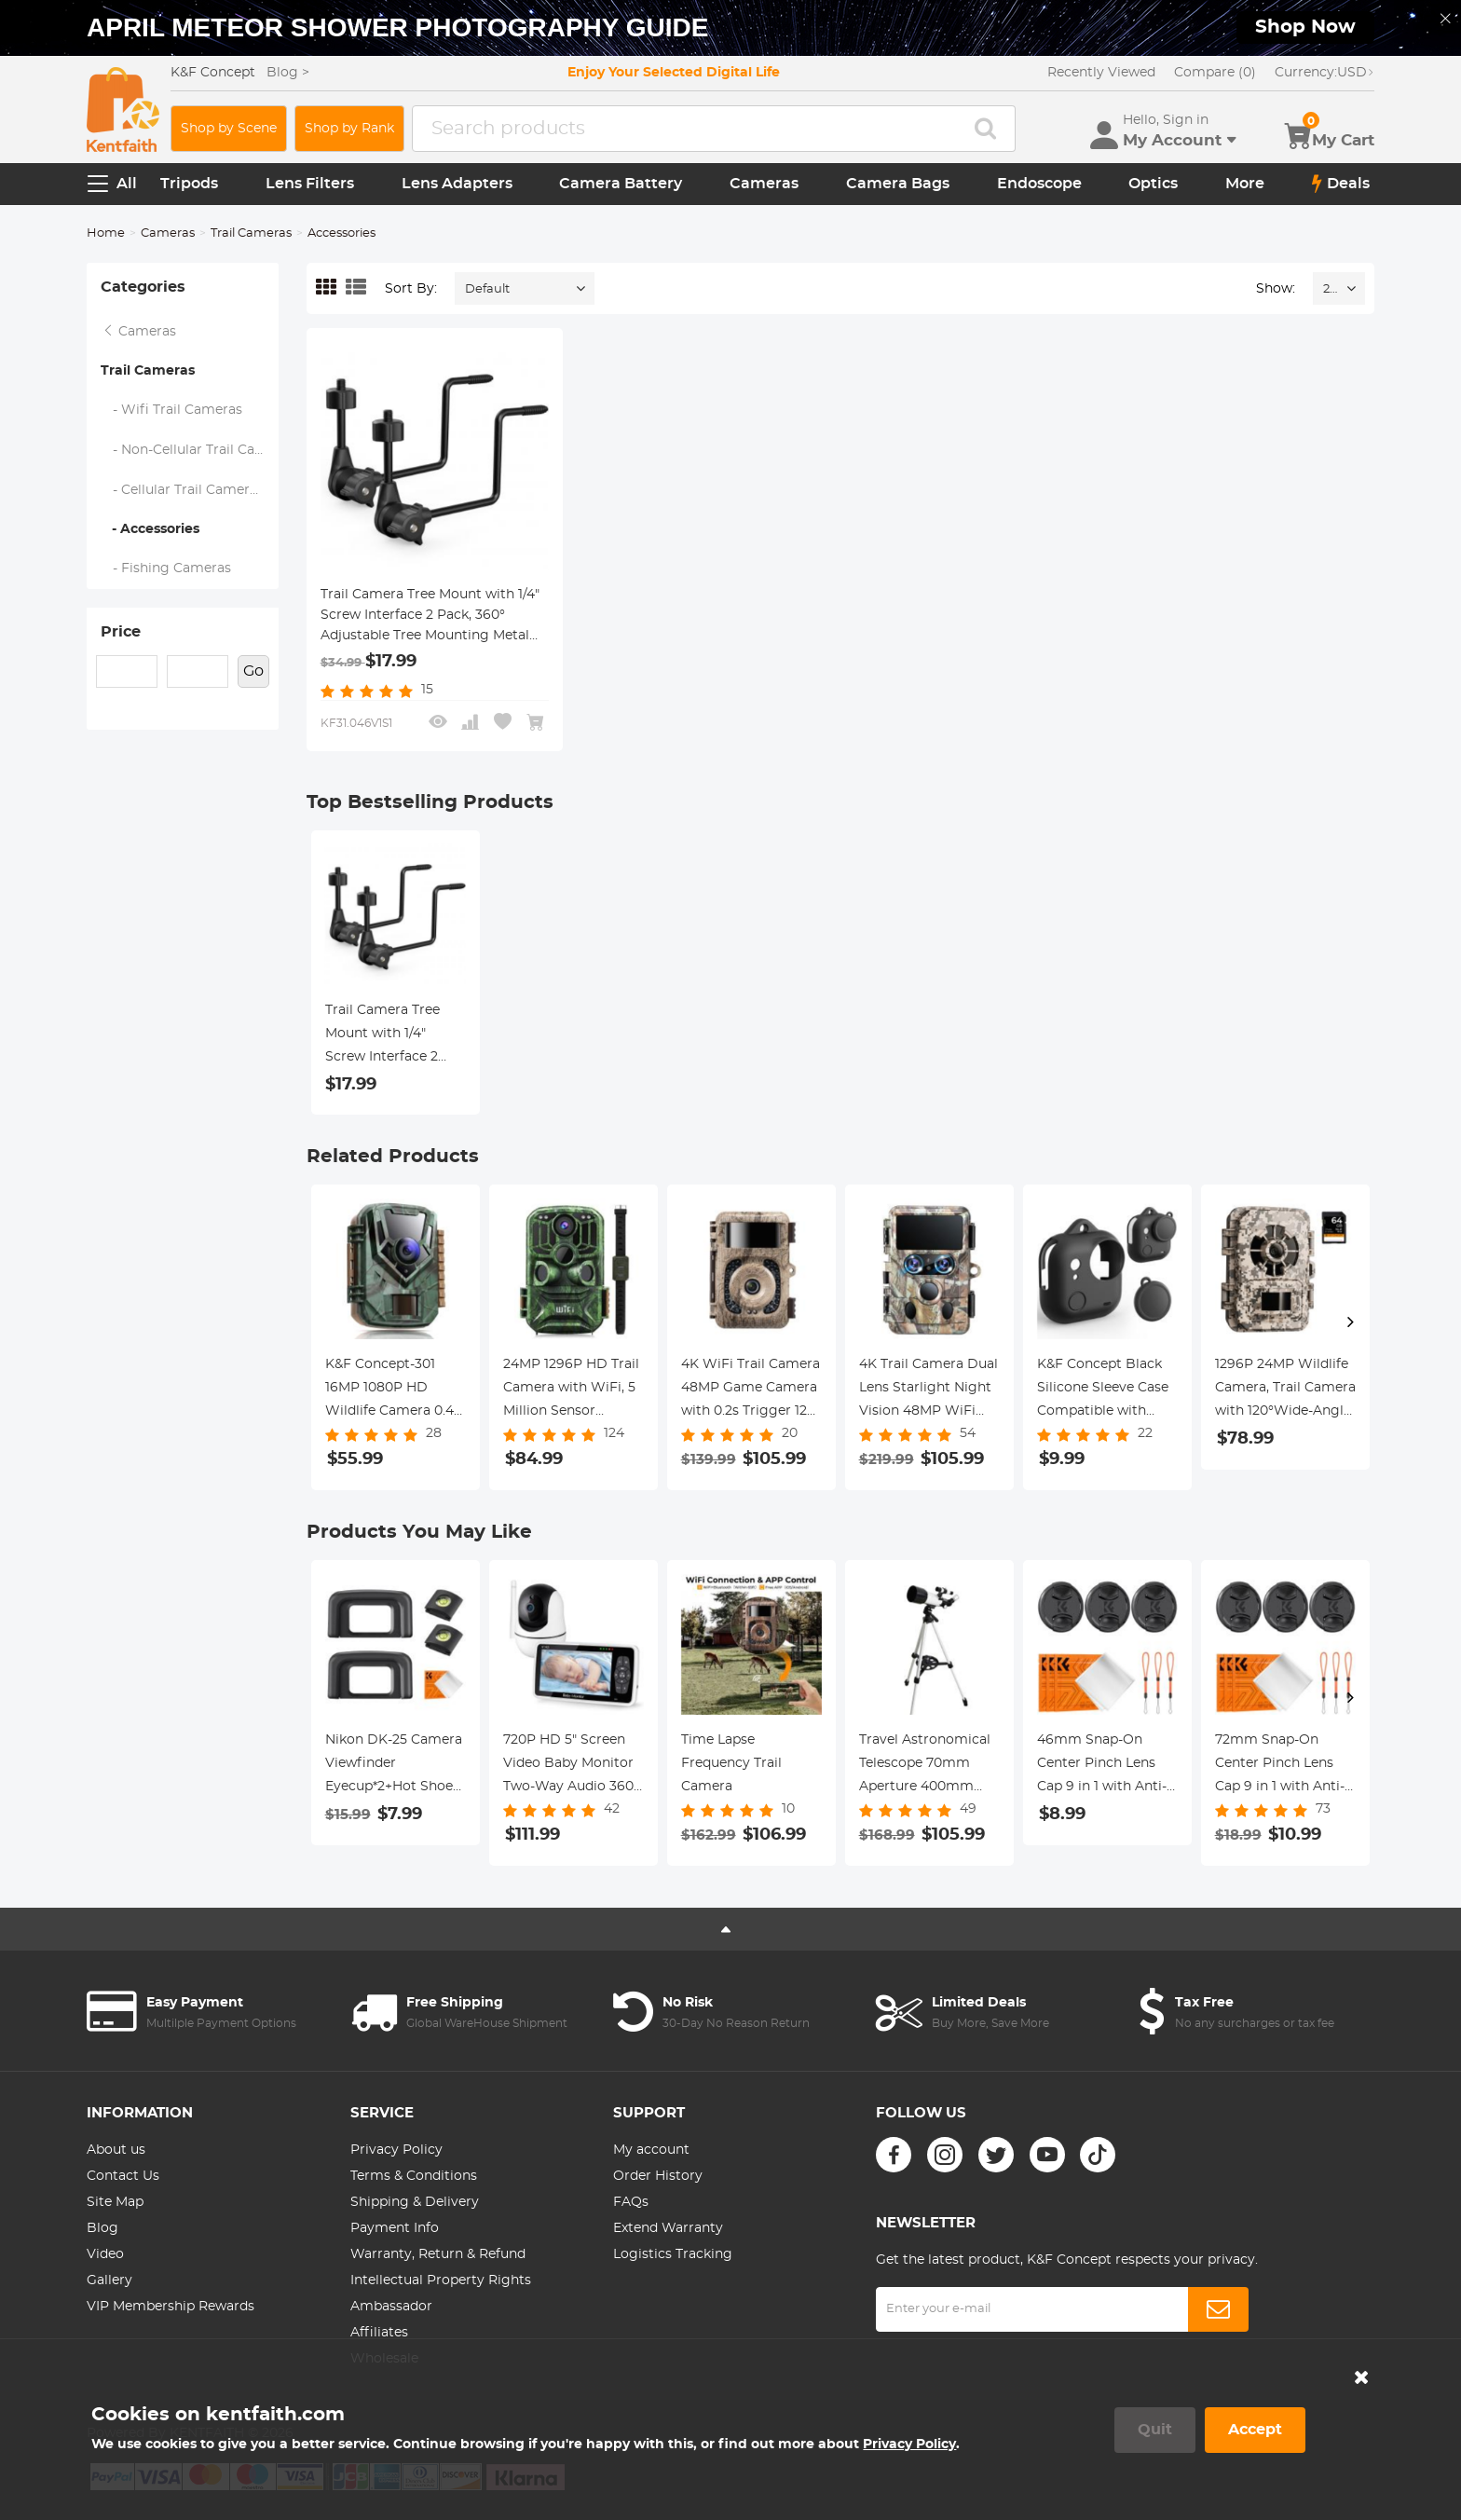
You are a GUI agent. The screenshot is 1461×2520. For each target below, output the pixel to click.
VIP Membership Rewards (170, 2306)
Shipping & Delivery (414, 2202)
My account (651, 2150)
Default (487, 289)
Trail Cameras (251, 233)
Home (106, 233)
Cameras (764, 183)
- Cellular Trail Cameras (183, 490)
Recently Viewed (1101, 72)
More (1244, 183)
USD (1324, 72)
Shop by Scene (229, 128)
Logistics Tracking (672, 2254)
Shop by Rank (349, 128)
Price (121, 631)
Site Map (115, 2202)
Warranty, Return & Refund (438, 2254)
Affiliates (379, 2332)
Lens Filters (310, 183)
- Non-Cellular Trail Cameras (190, 450)
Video (105, 2254)
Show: (1275, 288)
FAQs (631, 2202)
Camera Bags (897, 183)
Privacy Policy (396, 2150)
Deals (1341, 183)
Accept (1255, 2429)
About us (116, 2150)
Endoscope (1039, 183)
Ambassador (391, 2306)
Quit (1155, 2429)
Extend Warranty (668, 2228)
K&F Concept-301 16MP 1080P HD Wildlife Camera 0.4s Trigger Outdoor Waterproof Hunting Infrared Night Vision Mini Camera (393, 1390)
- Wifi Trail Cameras (172, 410)
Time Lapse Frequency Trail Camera (731, 1763)
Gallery (109, 2280)
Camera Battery (620, 183)
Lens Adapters (457, 183)
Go (253, 671)
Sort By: (411, 288)
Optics (1153, 183)
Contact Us (123, 2176)
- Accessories (150, 529)
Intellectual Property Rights (440, 2280)
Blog (102, 2228)
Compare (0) (1215, 72)
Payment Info (394, 2228)
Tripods (189, 183)
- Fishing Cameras (166, 568)
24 (1330, 289)
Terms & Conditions (413, 2176)
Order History (658, 2176)
